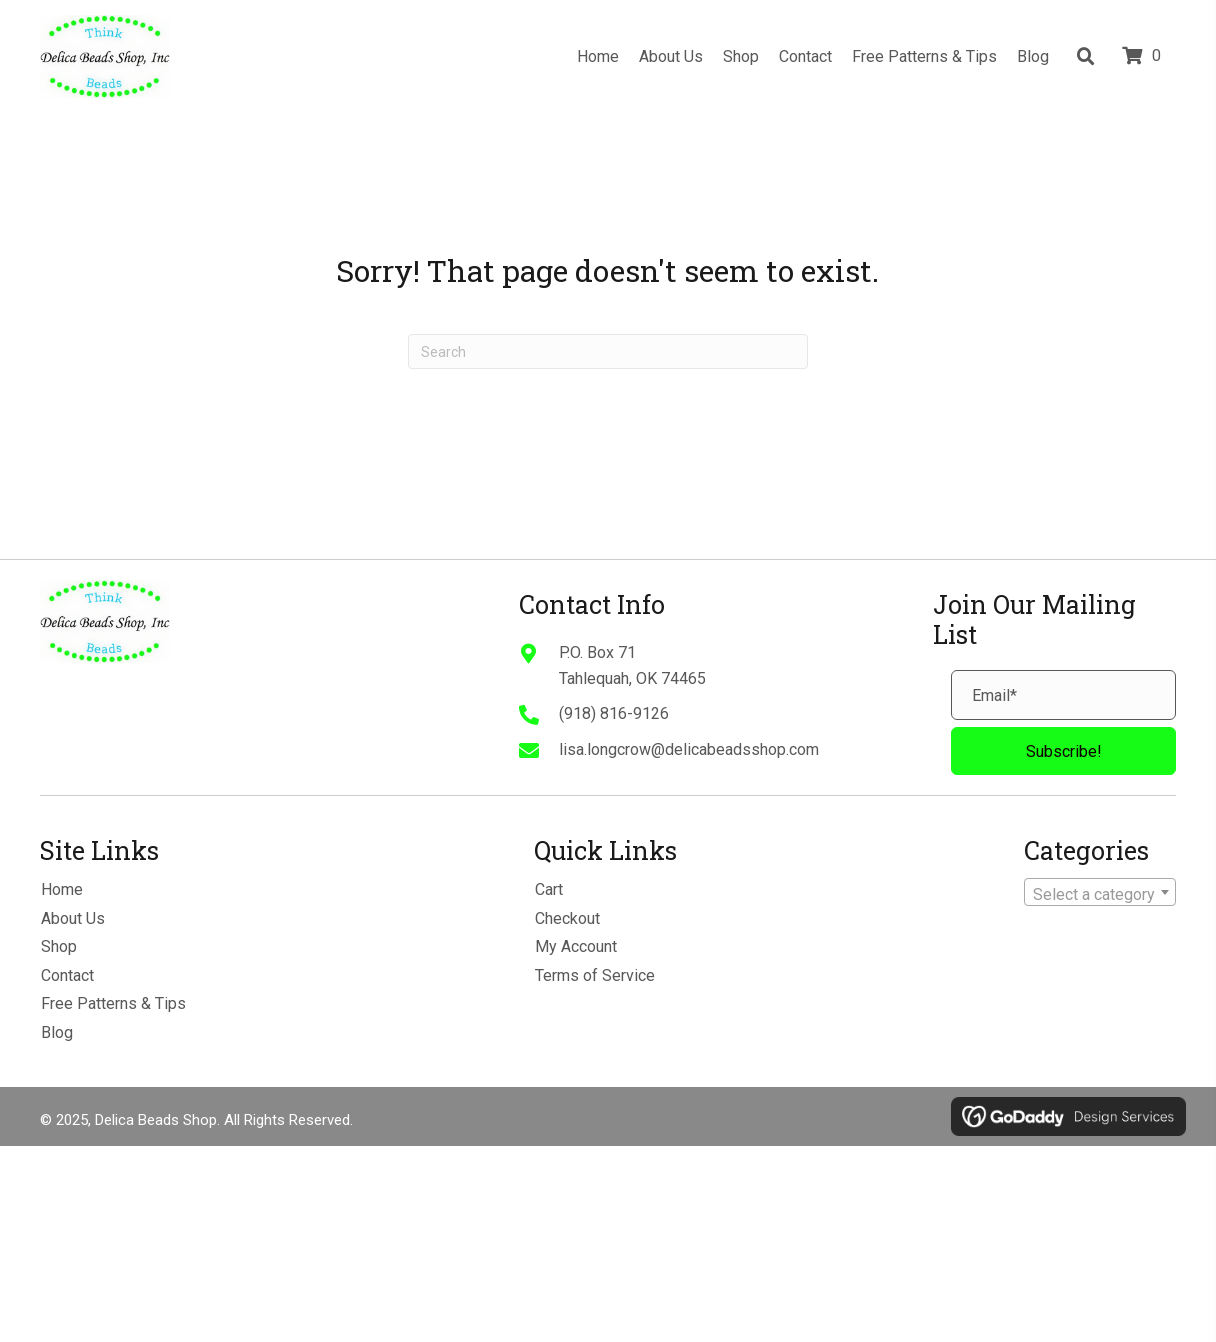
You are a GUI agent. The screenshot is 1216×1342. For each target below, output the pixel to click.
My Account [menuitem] (576, 946)
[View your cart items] (1144, 57)
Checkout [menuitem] (567, 918)
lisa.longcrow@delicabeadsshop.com (689, 749)
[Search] (608, 351)
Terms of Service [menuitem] (595, 975)
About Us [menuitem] (73, 918)
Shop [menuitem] (59, 946)
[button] (1063, 751)
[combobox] (1100, 892)
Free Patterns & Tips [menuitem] (113, 1003)
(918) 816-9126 (614, 713)
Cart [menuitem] (549, 889)
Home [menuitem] (62, 889)
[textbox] (1100, 895)
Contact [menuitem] (67, 975)
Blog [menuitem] (57, 1032)
